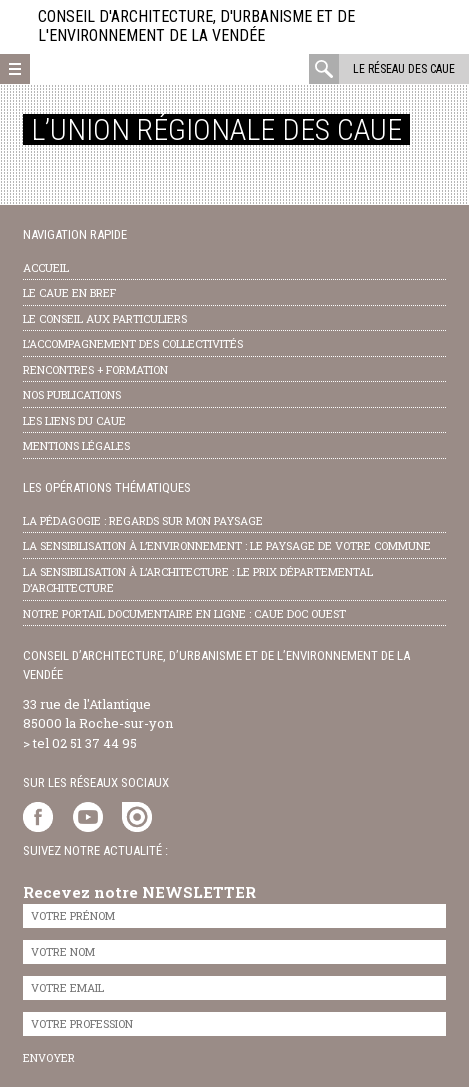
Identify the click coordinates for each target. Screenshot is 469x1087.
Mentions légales (76, 445)
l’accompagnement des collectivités (133, 343)
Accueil (46, 267)
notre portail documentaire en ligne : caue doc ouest (184, 613)
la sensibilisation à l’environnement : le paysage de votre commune (227, 545)
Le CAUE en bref (69, 292)
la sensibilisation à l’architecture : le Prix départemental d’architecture (198, 580)
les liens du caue (74, 420)
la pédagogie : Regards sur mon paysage (143, 520)
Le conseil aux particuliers (105, 318)
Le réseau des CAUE (404, 69)
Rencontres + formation (95, 369)
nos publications (72, 394)
